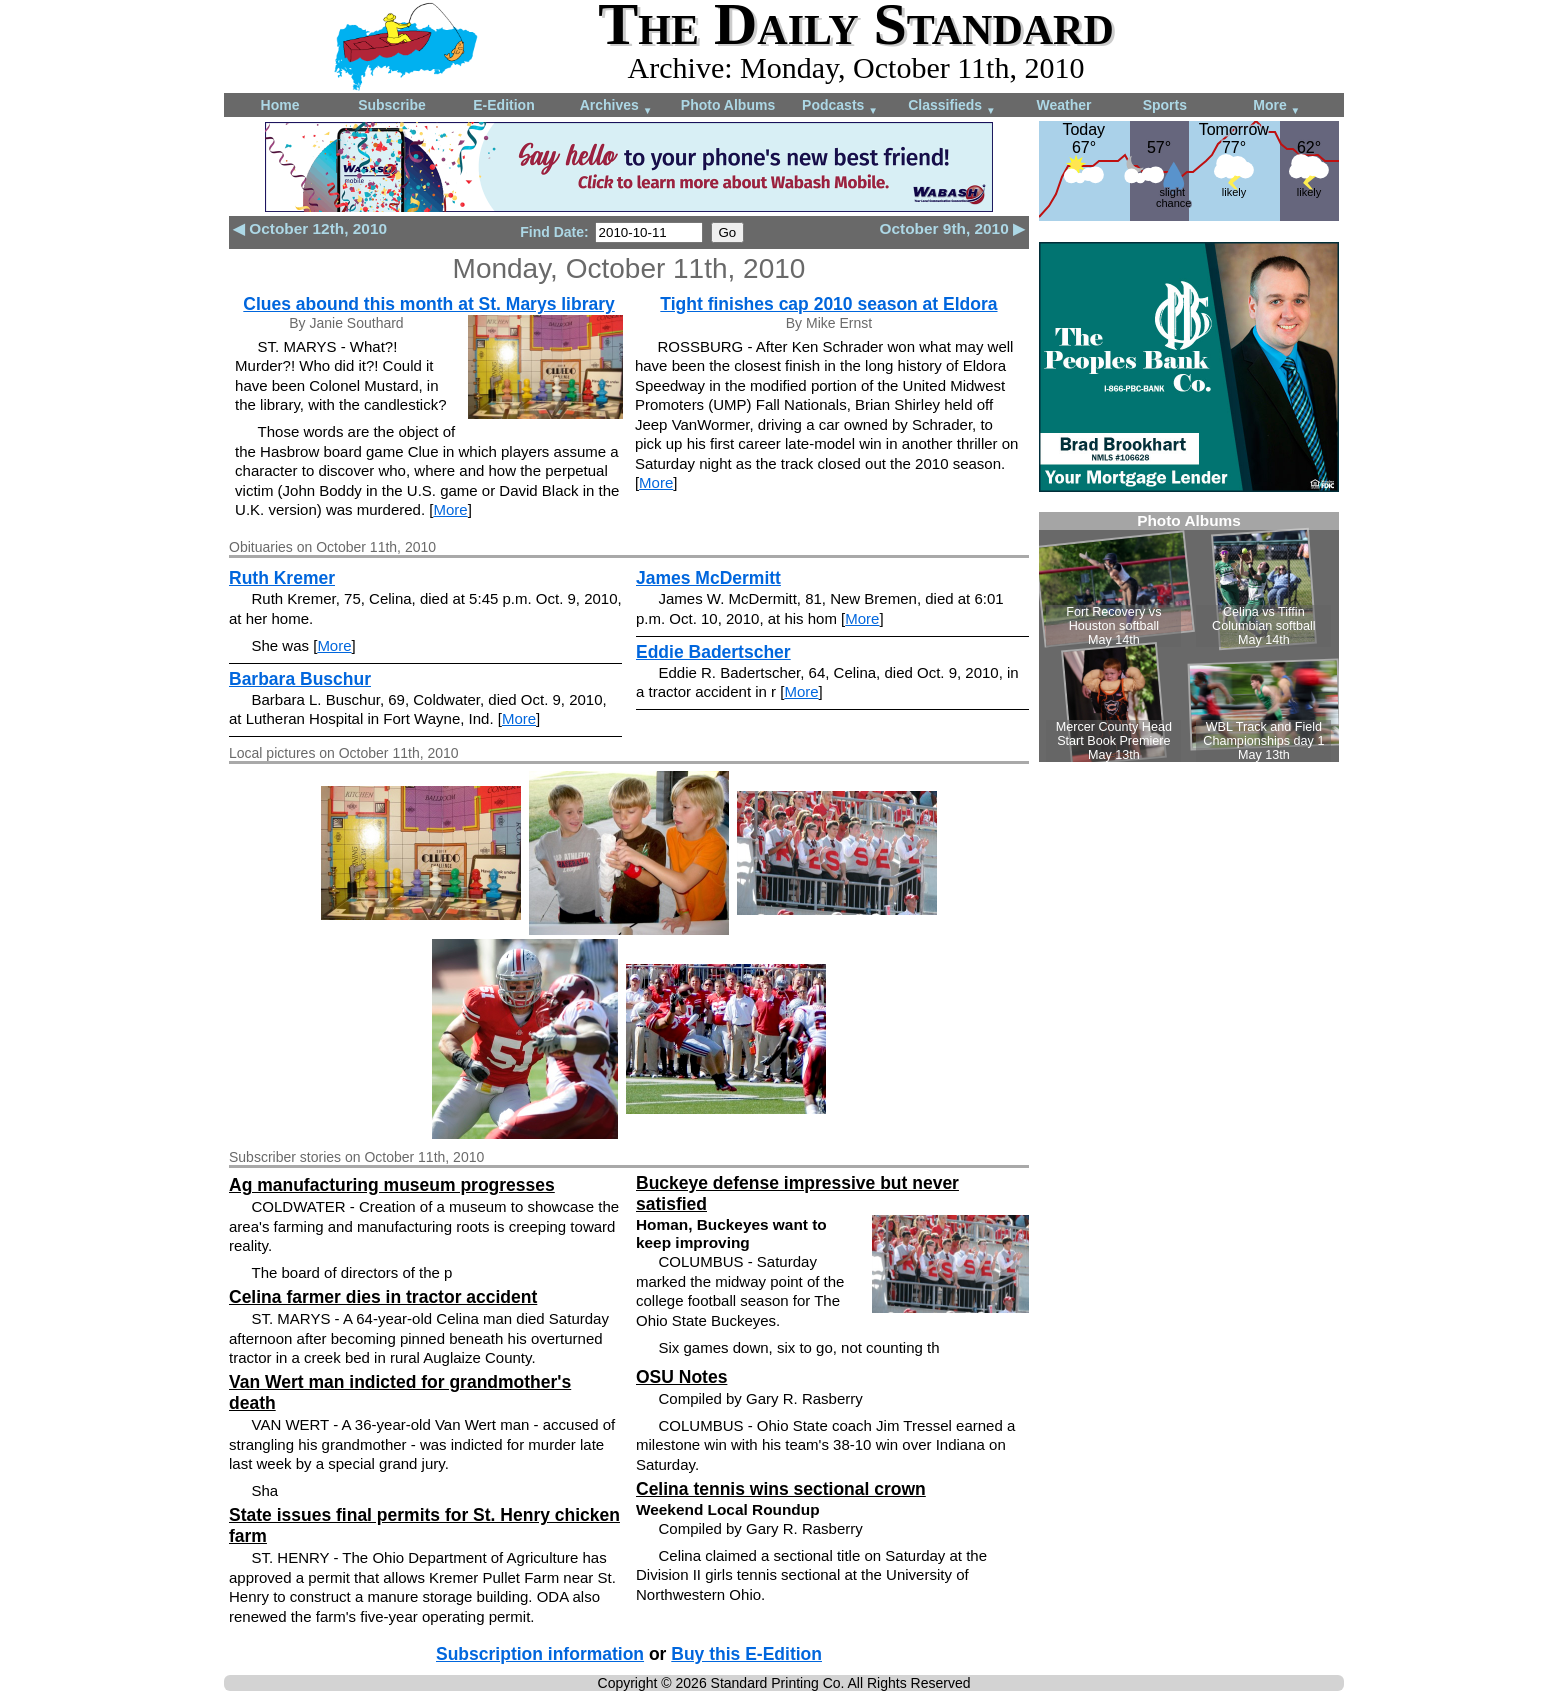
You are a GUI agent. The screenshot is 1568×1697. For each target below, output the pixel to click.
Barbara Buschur (300, 679)
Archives (616, 106)
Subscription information (540, 1654)
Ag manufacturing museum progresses (392, 1185)
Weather (1064, 105)
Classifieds (952, 106)
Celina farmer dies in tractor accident (383, 1297)
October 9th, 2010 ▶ (952, 228)
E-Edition (503, 105)
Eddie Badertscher (713, 652)
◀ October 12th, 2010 (310, 228)
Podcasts (840, 106)
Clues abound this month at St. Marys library (428, 304)
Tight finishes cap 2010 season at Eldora (828, 304)
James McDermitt (708, 578)
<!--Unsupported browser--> (1189, 637)
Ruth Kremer (282, 578)
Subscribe (392, 105)
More (1276, 106)
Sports (1165, 105)
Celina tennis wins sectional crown (781, 1489)
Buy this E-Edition (746, 1654)
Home (280, 105)
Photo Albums (728, 105)
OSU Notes (681, 1377)
